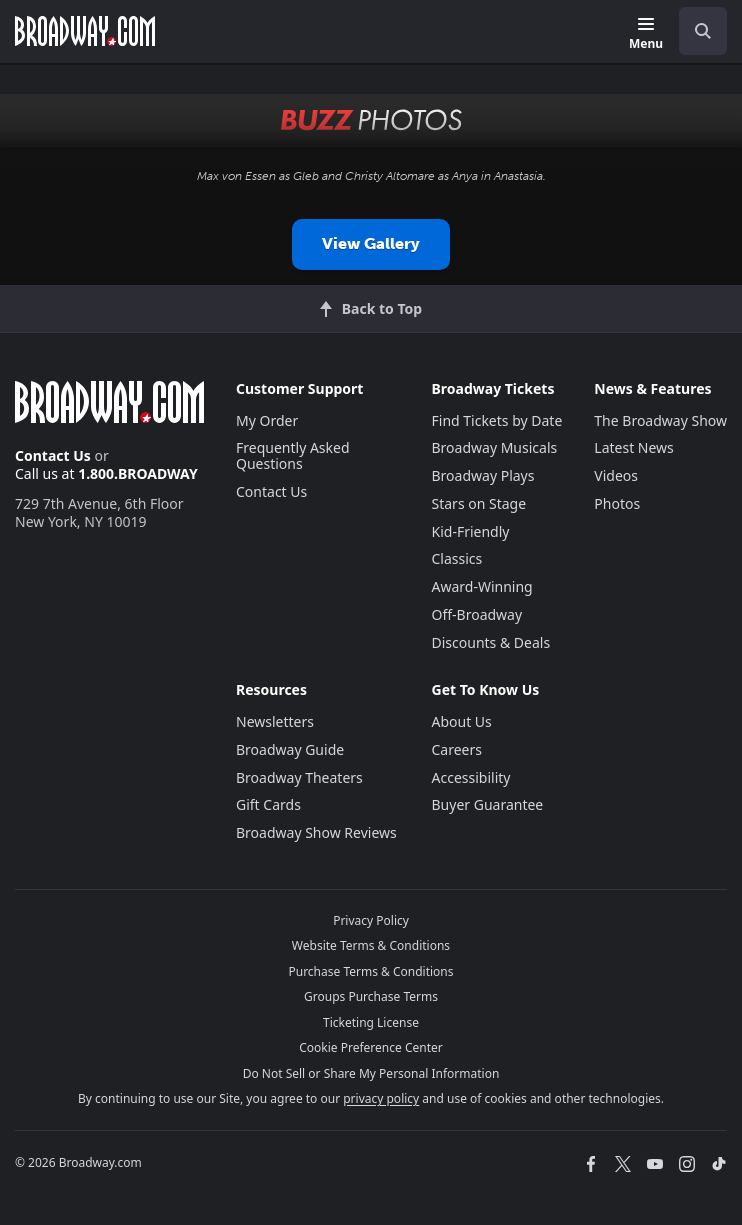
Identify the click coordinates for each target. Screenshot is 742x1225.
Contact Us (53, 455)
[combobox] (695, 31)
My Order (267, 420)
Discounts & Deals (491, 642)
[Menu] (646, 34)
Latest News (634, 447)
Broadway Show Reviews (316, 832)
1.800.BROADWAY (138, 473)
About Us (462, 721)
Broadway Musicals (495, 447)
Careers (457, 749)
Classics (457, 558)
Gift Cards (268, 804)
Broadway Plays (483, 475)
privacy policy (381, 1098)
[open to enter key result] (703, 31)
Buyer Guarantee (488, 804)
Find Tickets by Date (497, 420)
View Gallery (371, 243)
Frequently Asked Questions (293, 455)
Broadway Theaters (299, 777)
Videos (616, 475)
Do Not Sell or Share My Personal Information (371, 1073)
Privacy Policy (371, 920)
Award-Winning (482, 586)
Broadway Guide (290, 749)
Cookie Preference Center (371, 1047)
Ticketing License (371, 1022)
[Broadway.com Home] (85, 31)
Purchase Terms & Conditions (370, 971)
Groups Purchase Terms (371, 996)
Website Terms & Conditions (371, 945)
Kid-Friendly (471, 531)
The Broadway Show (660, 420)
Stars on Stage (479, 503)
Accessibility (471, 777)
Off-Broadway (477, 614)
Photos (617, 503)
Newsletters (275, 721)
